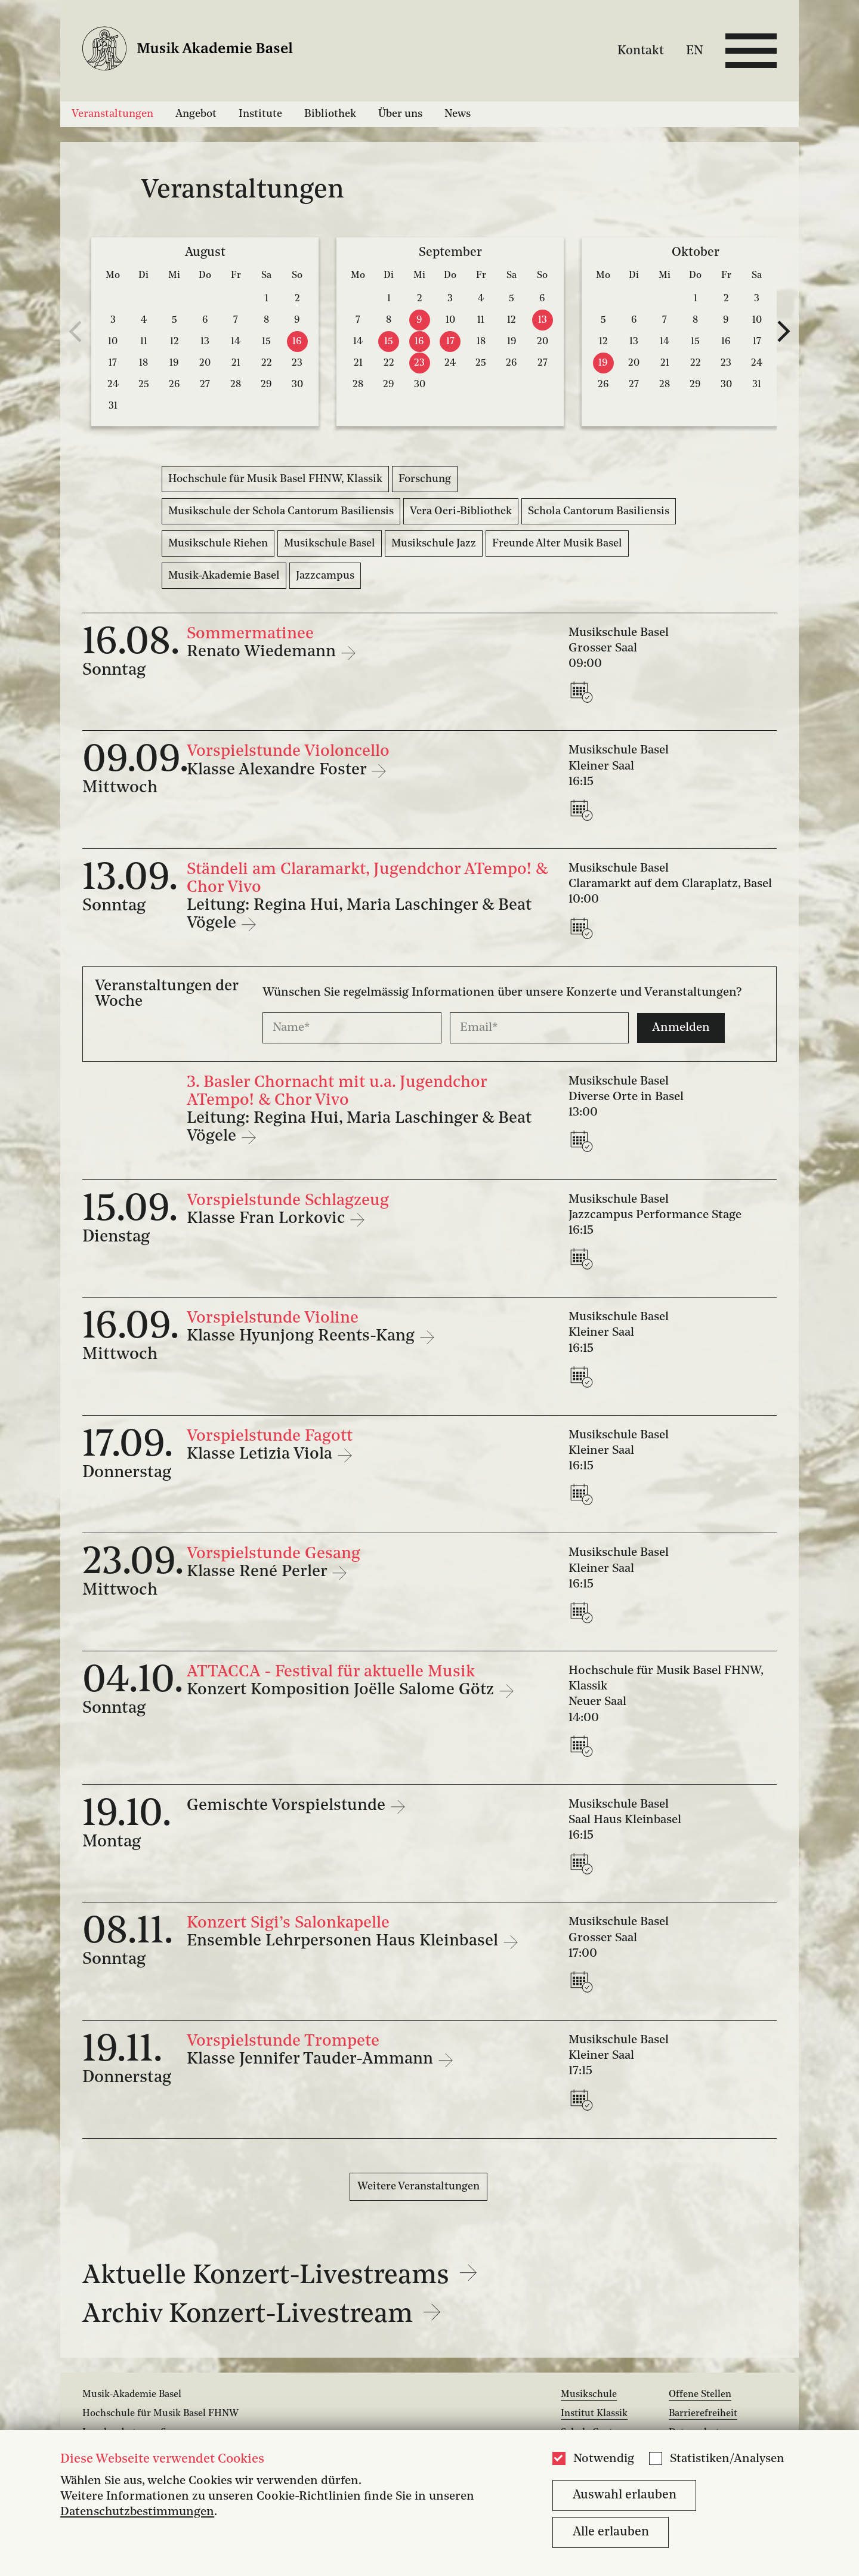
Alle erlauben (611, 2532)
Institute (260, 114)
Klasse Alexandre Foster (278, 770)
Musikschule (589, 2394)
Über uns (400, 114)
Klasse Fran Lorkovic (268, 1218)
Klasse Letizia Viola (261, 1454)
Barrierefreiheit (703, 2414)
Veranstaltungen (112, 114)
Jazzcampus (325, 575)
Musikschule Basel (329, 543)
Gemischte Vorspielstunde (288, 1805)
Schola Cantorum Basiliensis (598, 511)
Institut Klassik (594, 2414)
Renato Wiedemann (263, 652)
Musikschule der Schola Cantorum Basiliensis (281, 511)
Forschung (424, 479)
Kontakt (640, 50)
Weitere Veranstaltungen (418, 2186)
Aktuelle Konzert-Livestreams (280, 2276)
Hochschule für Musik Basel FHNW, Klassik (275, 479)
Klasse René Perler (259, 1572)
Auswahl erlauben (624, 2495)
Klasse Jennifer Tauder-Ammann (312, 2059)
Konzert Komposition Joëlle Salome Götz (342, 1690)
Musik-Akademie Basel (224, 575)
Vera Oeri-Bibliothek (461, 511)
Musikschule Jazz (433, 543)
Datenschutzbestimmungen (137, 2512)
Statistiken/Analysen (727, 2459)
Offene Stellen (700, 2394)
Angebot (196, 114)
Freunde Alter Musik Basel (557, 543)
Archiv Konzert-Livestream (261, 2315)
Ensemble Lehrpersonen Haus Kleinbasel (344, 1941)
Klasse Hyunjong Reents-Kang (303, 1336)
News (457, 114)
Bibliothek (330, 114)
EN (694, 50)
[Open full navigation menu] (751, 50)
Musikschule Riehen (218, 543)
